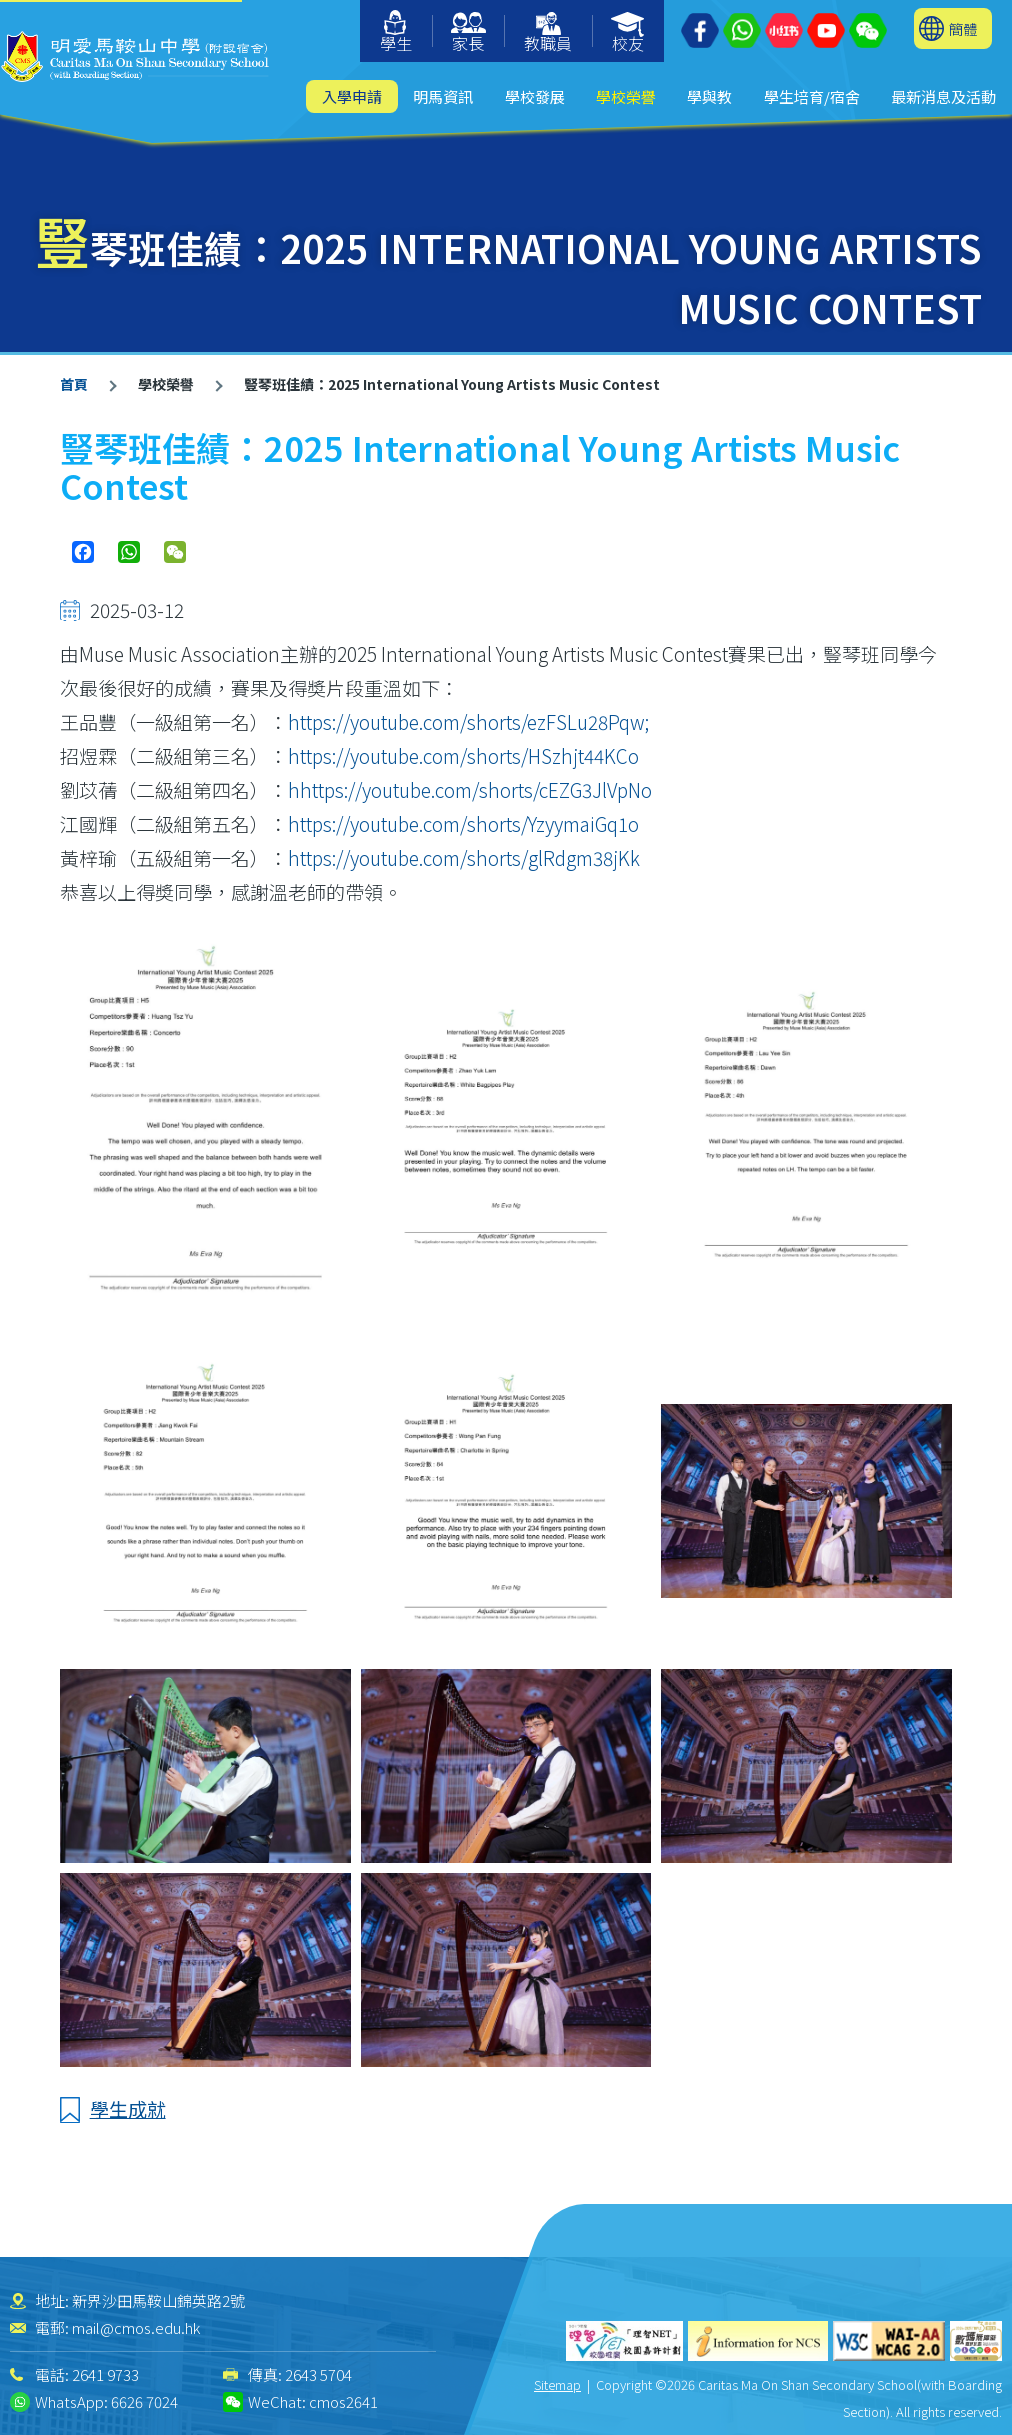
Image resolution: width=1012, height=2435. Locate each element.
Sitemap (557, 2384)
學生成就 (128, 2108)
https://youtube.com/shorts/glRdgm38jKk (464, 857)
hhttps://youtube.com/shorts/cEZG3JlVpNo (470, 789)
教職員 (548, 33)
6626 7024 (144, 2401)
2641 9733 (105, 2374)
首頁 (74, 384)
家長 (468, 33)
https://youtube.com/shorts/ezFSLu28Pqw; (468, 721)
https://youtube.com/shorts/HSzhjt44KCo (463, 755)
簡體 (963, 28)
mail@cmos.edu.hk (136, 2327)
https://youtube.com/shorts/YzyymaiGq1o (463, 823)
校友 (628, 33)
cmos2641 (343, 2401)
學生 (396, 32)
